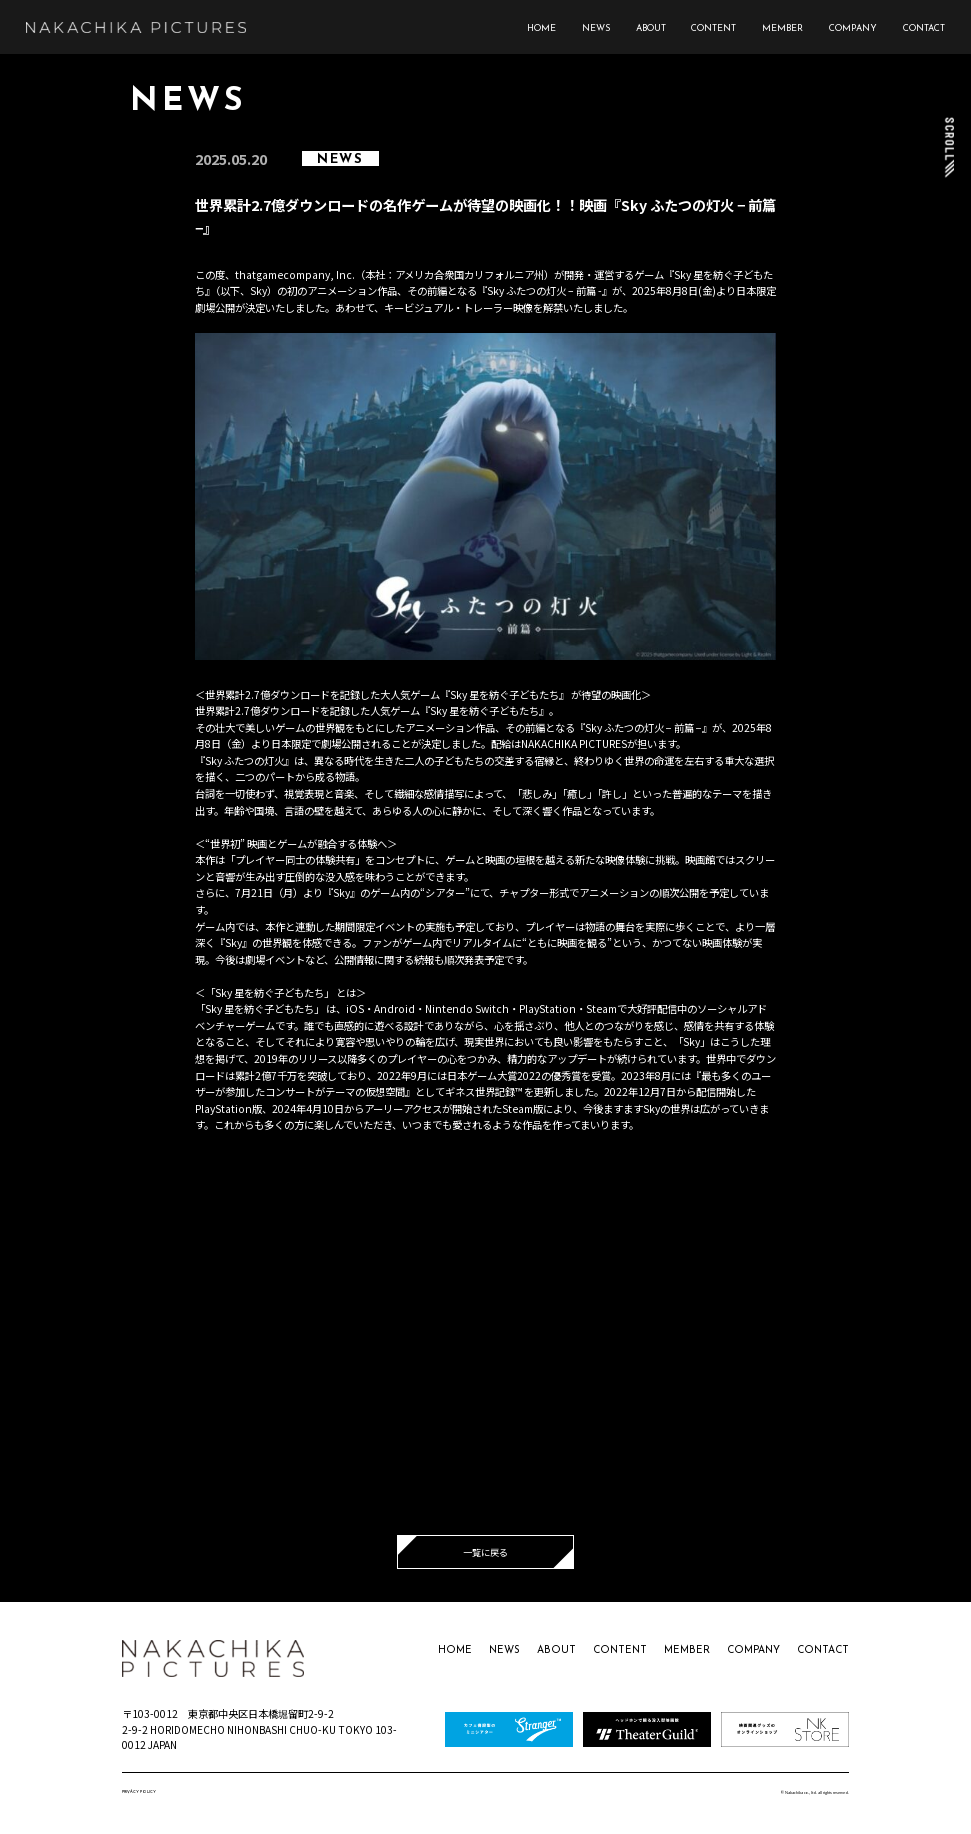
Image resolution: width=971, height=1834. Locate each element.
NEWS (596, 28)
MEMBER (782, 28)
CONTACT (924, 28)
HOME (541, 28)
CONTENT (713, 28)
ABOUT (651, 28)
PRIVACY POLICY (139, 1792)
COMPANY (853, 28)
